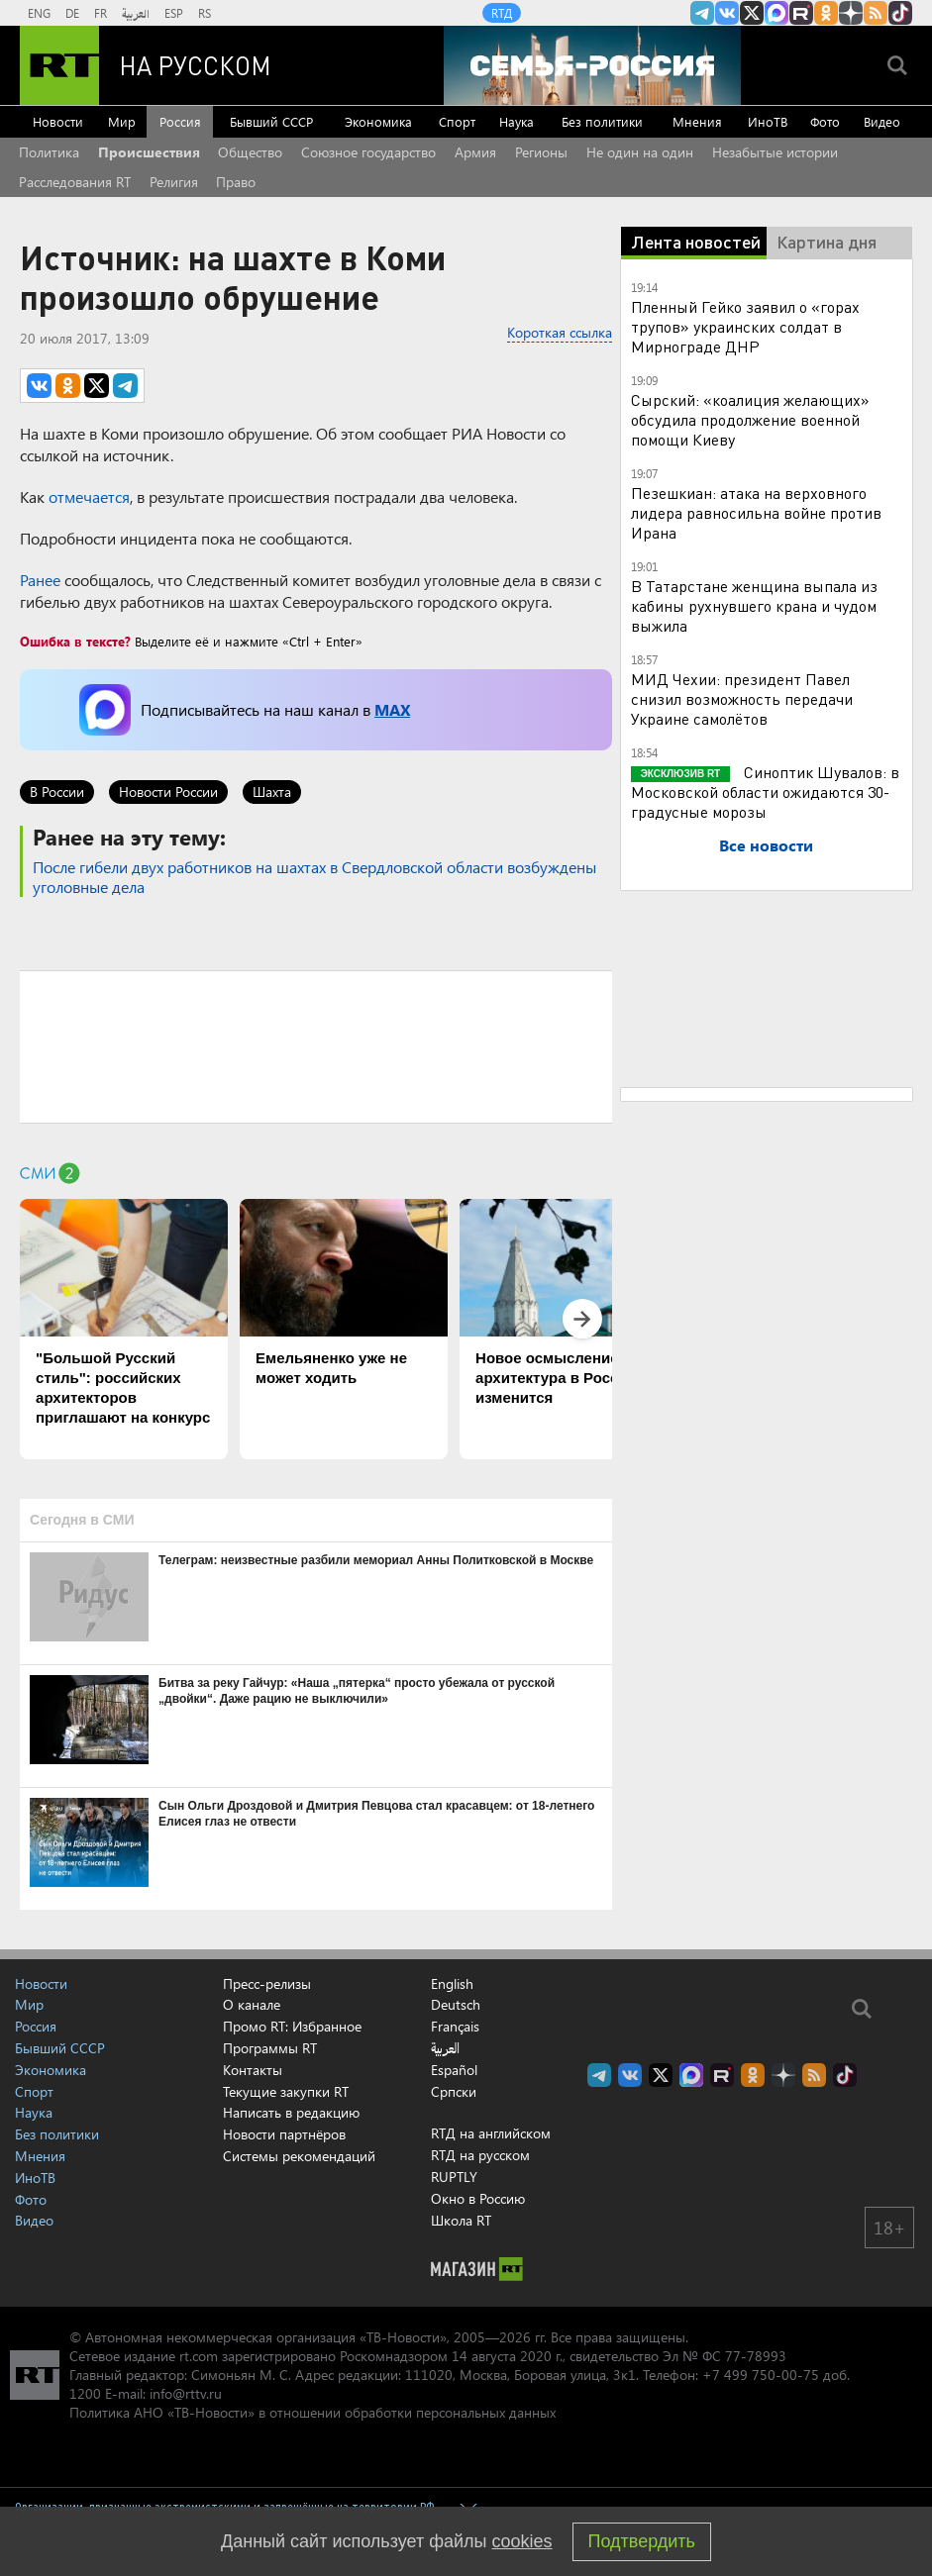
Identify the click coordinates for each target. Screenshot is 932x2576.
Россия (180, 121)
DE (72, 13)
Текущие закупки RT (286, 2091)
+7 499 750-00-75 (760, 2374)
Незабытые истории (775, 152)
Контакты (252, 2069)
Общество (250, 152)
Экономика (378, 121)
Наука (516, 121)
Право (236, 181)
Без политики (602, 121)
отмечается (89, 496)
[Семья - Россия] (592, 65)
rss (875, 13)
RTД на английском (491, 2133)
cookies (522, 2541)
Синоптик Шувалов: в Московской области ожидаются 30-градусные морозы (765, 791)
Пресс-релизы (267, 1983)
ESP (173, 13)
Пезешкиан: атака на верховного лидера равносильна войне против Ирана (756, 512)
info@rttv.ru (186, 2393)
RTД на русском (480, 2154)
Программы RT (270, 2047)
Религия (174, 181)
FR (100, 13)
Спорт (457, 121)
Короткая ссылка (559, 332)
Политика (49, 152)
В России (57, 791)
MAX (392, 709)
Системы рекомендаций (299, 2155)
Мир (122, 121)
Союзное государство (368, 152)
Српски (453, 2092)
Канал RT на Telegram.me (702, 13)
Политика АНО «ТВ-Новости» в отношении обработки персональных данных (312, 2412)
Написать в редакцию (291, 2112)
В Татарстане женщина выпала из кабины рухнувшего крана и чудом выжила (754, 605)
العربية (136, 13)
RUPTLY (454, 2176)
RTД (501, 13)
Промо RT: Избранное (292, 2026)
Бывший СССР (271, 121)
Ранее (40, 579)
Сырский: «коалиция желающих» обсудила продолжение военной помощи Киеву (750, 419)
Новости (58, 121)
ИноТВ (767, 121)
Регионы (541, 152)
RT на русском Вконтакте (727, 13)
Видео (882, 121)
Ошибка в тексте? (75, 641)
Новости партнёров (284, 2134)
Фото (825, 121)
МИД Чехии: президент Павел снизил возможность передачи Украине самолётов (742, 698)
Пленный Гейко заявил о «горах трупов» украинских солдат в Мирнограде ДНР (745, 326)
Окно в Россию (478, 2198)
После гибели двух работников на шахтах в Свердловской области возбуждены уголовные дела (314, 876)
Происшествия (149, 152)
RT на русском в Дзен (851, 13)
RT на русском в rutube (801, 13)
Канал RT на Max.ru (776, 13)
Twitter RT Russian (752, 13)
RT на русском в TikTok (900, 13)
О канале (251, 2004)
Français (455, 2026)
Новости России (168, 791)
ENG (39, 13)
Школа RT (461, 2220)
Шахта (272, 791)
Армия (475, 152)
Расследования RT (75, 181)
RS (204, 13)
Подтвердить (641, 2541)
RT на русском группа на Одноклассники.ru (826, 13)
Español (454, 2070)
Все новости (766, 845)
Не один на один (639, 152)
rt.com (198, 2355)
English (452, 1984)
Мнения (697, 121)
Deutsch (455, 2005)
